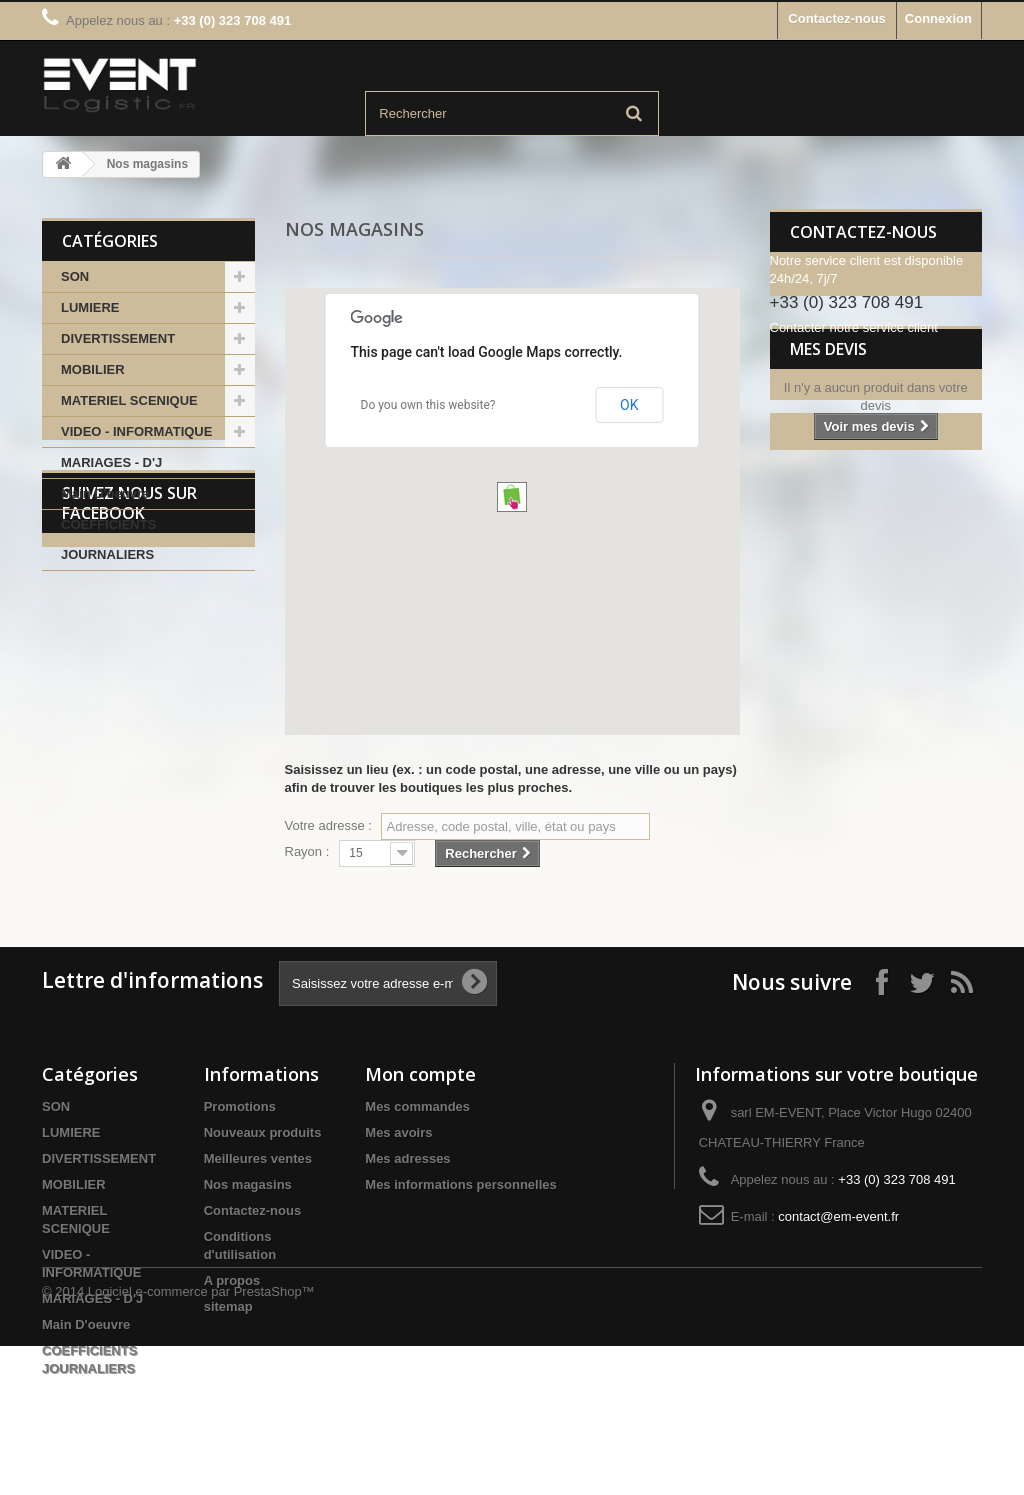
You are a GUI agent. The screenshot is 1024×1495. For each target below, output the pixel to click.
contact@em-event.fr (838, 1216)
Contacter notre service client (854, 327)
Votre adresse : (328, 825)
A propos (232, 1280)
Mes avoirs (398, 1132)
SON (75, 276)
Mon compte (420, 1074)
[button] (512, 497)
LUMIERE (90, 307)
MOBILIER (93, 369)
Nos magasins (248, 1184)
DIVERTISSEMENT (118, 338)
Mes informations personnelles (460, 1184)
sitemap (228, 1306)
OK (629, 405)
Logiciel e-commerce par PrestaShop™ (201, 1440)
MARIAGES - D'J (111, 462)
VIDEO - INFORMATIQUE (136, 431)
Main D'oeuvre (105, 493)
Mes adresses (407, 1158)
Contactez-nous (837, 18)
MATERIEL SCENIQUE (129, 400)
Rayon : (307, 851)
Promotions (240, 1106)
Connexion (938, 18)
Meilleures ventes (258, 1158)
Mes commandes (417, 1106)
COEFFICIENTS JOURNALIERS (108, 539)
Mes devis (828, 395)
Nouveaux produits (263, 1132)
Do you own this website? (428, 405)
